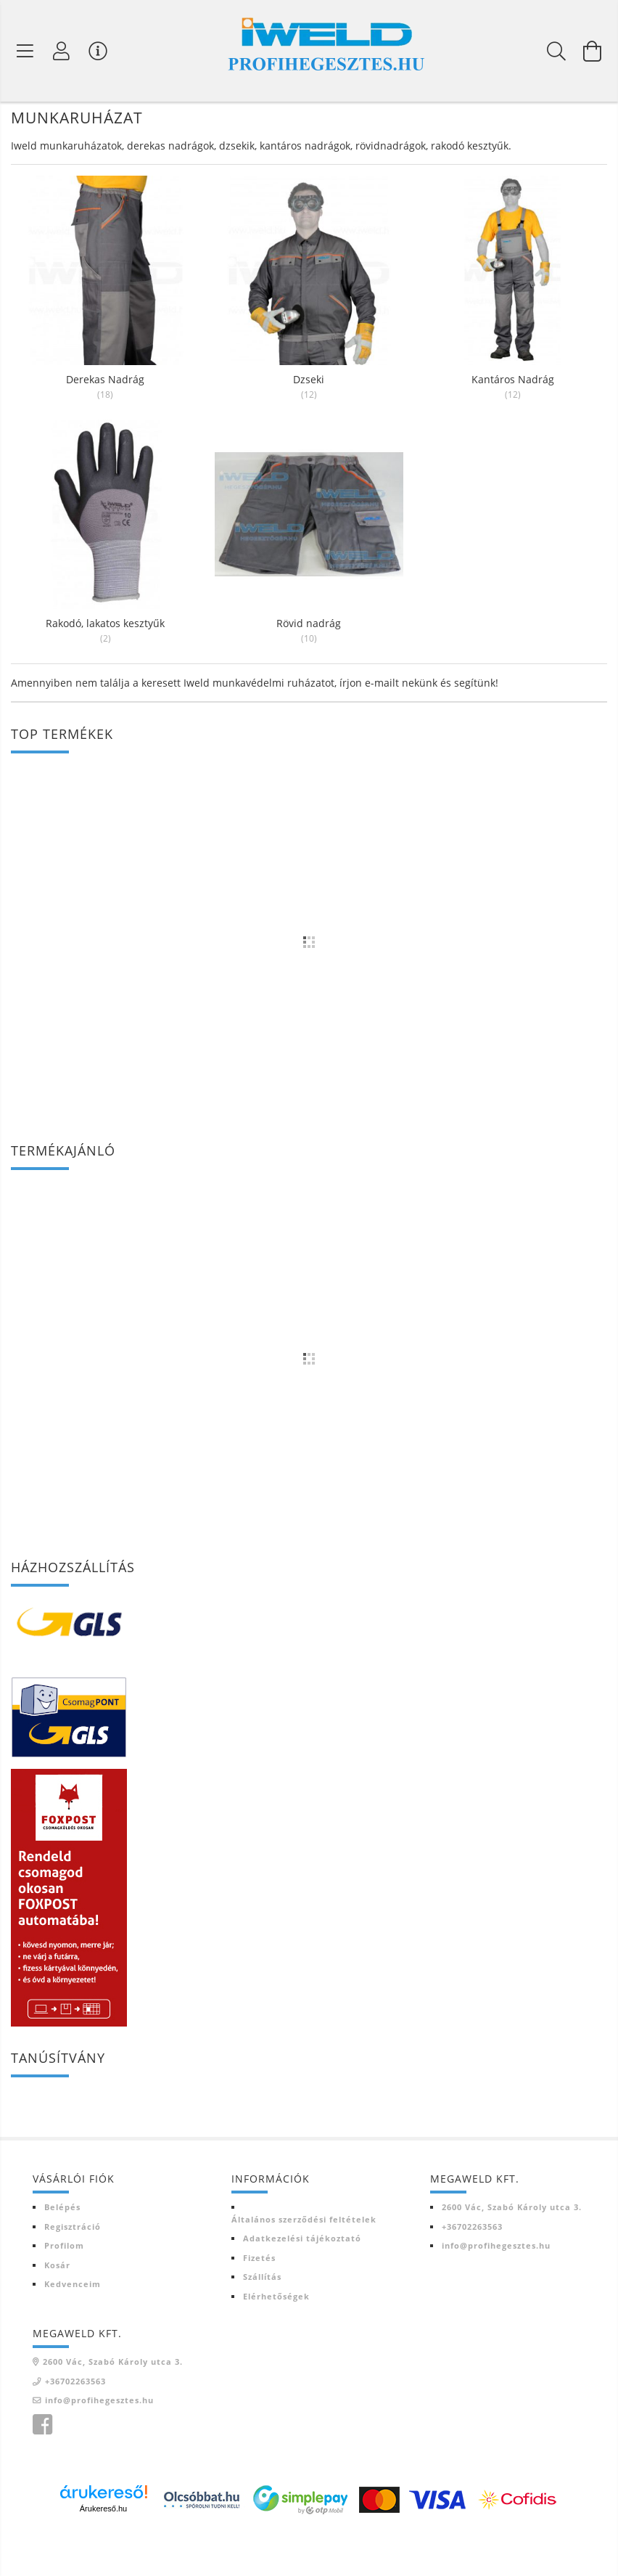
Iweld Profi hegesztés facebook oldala (42, 2467)
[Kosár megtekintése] (592, 51)
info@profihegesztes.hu (496, 2287)
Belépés (62, 2249)
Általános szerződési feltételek (303, 2261)
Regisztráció (72, 2268)
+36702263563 (472, 2268)
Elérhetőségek (276, 2338)
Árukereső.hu (103, 2550)
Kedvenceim (72, 2326)
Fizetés (259, 2299)
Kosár (57, 2307)
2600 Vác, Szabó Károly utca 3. (512, 2249)
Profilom (64, 2287)
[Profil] (61, 51)
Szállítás (262, 2318)
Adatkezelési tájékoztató (302, 2280)
